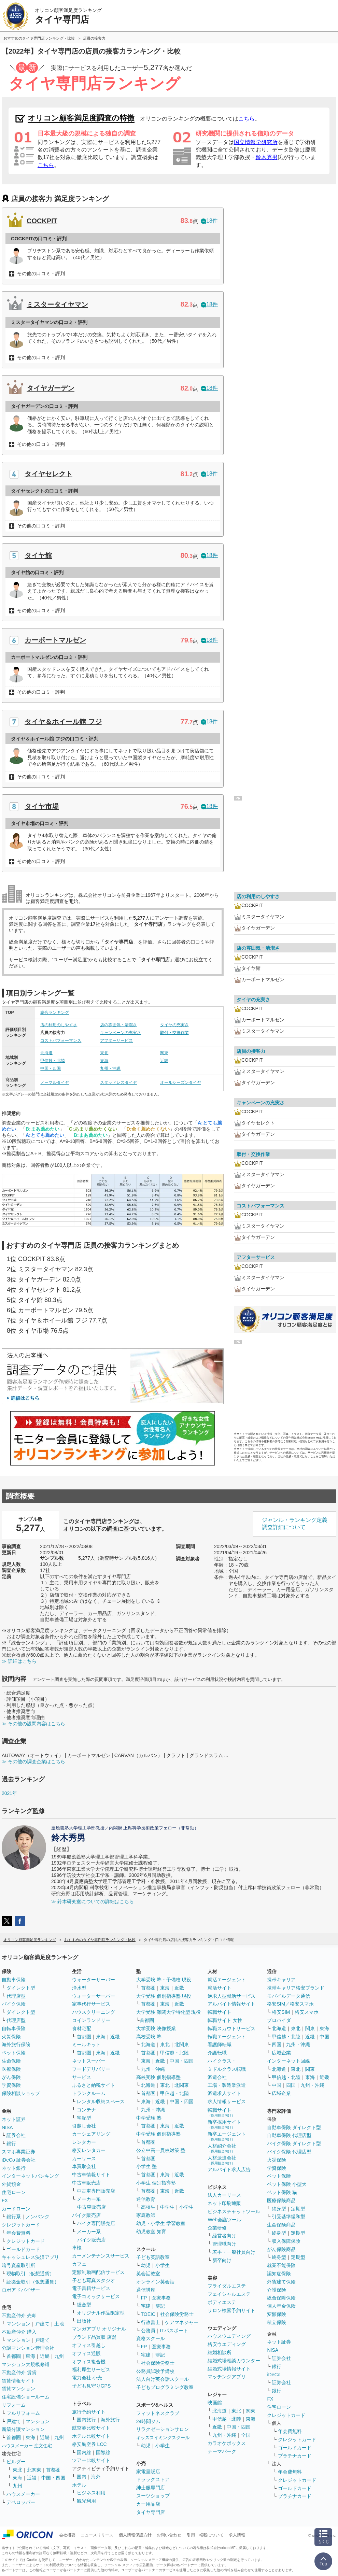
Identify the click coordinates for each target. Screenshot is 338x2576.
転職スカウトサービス (231, 2028)
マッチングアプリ (227, 2376)
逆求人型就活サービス (231, 1996)
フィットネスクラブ (157, 2413)
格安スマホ (307, 2012)
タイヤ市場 (42, 806)
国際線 (103, 2452)
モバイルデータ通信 (288, 1996)
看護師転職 (219, 2044)
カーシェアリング (91, 2134)
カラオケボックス (227, 2443)
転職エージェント (227, 2036)
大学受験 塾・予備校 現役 (164, 1979)
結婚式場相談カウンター (234, 2360)
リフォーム (14, 2405)
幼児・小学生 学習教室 (160, 2223)
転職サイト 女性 (225, 2020)
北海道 (46, 1052)
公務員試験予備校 (155, 2371)
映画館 (215, 2402)
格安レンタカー (88, 2150)
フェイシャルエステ (229, 2294)
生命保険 (11, 2061)
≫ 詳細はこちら (19, 1661)
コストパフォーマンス (60, 1040)
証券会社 (16, 2135)
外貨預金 (11, 2184)
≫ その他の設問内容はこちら (33, 1723)
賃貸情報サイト (18, 2380)
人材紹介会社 (222, 2148)
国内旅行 (86, 2419)
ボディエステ (222, 2302)
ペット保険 (14, 2052)
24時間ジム (148, 2421)
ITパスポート (174, 2330)
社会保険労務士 (177, 2314)
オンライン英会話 (155, 2281)
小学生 (186, 2207)
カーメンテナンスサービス (100, 2256)
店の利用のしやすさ (58, 1024)
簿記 (160, 2306)
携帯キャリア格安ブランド (295, 1988)
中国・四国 (50, 1068)
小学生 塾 (146, 2166)
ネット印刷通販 (224, 2203)
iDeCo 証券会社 (19, 2160)
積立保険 (276, 2322)
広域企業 (281, 2052)
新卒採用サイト (224, 2124)
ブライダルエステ (227, 2286)
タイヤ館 (38, 555)
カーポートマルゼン (55, 640)
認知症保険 (279, 2273)
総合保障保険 (281, 2298)
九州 (59, 2356)
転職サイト (219, 2012)
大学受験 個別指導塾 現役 (164, 1996)
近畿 (164, 1060)
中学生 (167, 2207)
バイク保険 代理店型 (289, 2151)
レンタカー (84, 2142)
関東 (164, 1052)
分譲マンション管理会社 (28, 2348)
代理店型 (16, 1996)
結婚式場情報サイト (229, 2369)
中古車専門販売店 (96, 2191)
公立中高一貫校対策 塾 (160, 2150)
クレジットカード (21, 2224)
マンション (18, 2323)
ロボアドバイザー (21, 2290)
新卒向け (221, 2260)
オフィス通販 (86, 2353)
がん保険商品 (281, 2249)
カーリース (84, 2158)
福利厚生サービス (91, 2369)
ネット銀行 (14, 2168)
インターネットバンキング (30, 2176)
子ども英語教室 (153, 2257)
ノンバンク (38, 2216)
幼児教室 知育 (151, 2231)
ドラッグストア (153, 2479)
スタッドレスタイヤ (118, 1082)
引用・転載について (205, 2535)
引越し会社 (84, 2125)
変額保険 (276, 2314)
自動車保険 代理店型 (289, 2135)
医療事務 (161, 2298)
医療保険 (11, 2069)
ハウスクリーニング (93, 2012)
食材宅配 (81, 2028)
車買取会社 (84, 2166)
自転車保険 (14, 2028)
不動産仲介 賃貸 (19, 2372)
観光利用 (86, 2501)
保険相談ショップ (21, 2093)
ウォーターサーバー (93, 1979)
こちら (246, 119)
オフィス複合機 (88, 2361)
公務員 (148, 2330)
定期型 (298, 2208)
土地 (59, 2323)
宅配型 (84, 2118)
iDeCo (273, 2374)
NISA (7, 2127)
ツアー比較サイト (91, 2460)
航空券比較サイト (91, 2428)
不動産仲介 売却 (19, 2315)
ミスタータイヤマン (57, 304)
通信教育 (145, 2199)
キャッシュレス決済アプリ (30, 2257)
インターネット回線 (288, 2061)
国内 (81, 2476)
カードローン (16, 2208)
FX (5, 2200)
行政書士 (150, 2322)
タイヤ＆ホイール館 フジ (63, 721)
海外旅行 (110, 2419)
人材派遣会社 (222, 2160)
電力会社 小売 (87, 2377)
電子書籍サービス (91, 2288)
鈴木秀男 (267, 157)
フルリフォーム (23, 2413)
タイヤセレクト (48, 474)
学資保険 (11, 2085)
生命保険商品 (281, 2224)
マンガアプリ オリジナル (99, 2329)
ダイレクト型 (20, 1988)
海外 (96, 2476)
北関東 (34, 2470)
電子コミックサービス (96, 2296)
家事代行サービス (91, 2004)
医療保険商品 (281, 2200)
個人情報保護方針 (135, 2535)
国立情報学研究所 (256, 142)
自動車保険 (14, 1979)
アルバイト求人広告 (229, 2169)
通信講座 (145, 2290)
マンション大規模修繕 (26, 2364)
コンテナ (86, 2109)
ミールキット (86, 2044)
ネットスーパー (88, 2061)
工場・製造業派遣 (227, 2085)
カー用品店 (148, 2504)
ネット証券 (14, 2119)
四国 (276, 2044)
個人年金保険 (281, 2306)
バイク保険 (14, 2004)
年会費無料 (18, 2233)
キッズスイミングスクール (162, 2437)
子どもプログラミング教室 (165, 2387)
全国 (246, 2435)
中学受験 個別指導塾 (158, 2134)
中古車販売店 (86, 2182)
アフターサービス (116, 1040)
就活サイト (219, 1988)
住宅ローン (14, 2192)
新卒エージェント (227, 2136)
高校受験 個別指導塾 (158, 2077)
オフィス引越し (88, 2345)
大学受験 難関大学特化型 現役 (168, 2012)
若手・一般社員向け (233, 2252)
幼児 (146, 2265)
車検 (77, 2247)
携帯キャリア (281, 1979)
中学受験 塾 (148, 2118)
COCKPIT (42, 221)
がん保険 (11, 2077)
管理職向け (224, 2244)
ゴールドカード (23, 2249)
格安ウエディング (227, 2344)
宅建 (146, 2306)
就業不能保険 (281, 2265)
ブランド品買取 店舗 (94, 2337)
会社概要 (67, 2535)
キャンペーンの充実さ (120, 1032)
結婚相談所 (219, 2352)
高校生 (148, 2207)
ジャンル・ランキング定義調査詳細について (294, 1523)
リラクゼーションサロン (162, 2429)
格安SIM (281, 2012)
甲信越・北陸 (52, 1060)
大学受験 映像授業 (156, 2028)
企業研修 (217, 2228)
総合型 (84, 2304)
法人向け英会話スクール (162, 2379)
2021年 (9, 1793)
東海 (104, 1060)
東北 (104, 1052)
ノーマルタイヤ (54, 1082)
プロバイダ (279, 2020)
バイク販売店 (86, 2215)
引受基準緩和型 (288, 2216)
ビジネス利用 (91, 2492)
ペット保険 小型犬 (287, 2184)
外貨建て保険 (281, 2281)
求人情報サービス (227, 2101)
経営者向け (224, 2235)
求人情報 (237, 2535)
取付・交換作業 (174, 1032)
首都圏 (13, 2356)
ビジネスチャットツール (234, 2211)
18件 (209, 221)
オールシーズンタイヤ (180, 1082)
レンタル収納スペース (101, 2101)
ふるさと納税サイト (93, 2085)
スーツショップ (153, 2496)
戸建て (42, 2323)
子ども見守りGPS (91, 2386)
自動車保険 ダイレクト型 (294, 2127)
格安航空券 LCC (89, 2444)
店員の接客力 (251, 1051)
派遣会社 (217, 2077)
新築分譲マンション (23, 2429)
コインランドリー (91, 2020)
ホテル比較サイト (91, 2436)
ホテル (79, 2485)
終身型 (279, 2208)
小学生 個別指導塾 (156, 2182)
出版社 (84, 2321)
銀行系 (13, 2216)
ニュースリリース (97, 2535)
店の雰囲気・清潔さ (118, 1024)
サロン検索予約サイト (231, 2310)
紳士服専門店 (150, 2487)
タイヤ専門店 (150, 2512)
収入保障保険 (286, 2241)
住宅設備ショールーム (26, 2397)
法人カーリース (224, 2195)
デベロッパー (20, 2502)
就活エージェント (227, 1979)
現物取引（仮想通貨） (30, 2273)
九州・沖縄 (110, 1068)
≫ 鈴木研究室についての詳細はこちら (92, 1901)
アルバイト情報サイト (231, 2004)
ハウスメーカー (23, 2494)
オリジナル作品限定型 (101, 2313)
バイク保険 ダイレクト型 (294, 2143)
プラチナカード (294, 2456)
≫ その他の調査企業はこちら (33, 1761)
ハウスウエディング (229, 2336)
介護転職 (217, 2052)
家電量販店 (148, 2471)
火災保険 (11, 2036)
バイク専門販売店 (96, 2223)
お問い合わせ (169, 2535)
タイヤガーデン (50, 388)
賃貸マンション (18, 2388)
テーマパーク (222, 2451)
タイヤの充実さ (174, 1024)
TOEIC (148, 2314)
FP (144, 2298)
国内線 (84, 2452)
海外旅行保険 (16, 2044)
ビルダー (16, 2461)
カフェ (79, 2264)
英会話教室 (148, 2273)
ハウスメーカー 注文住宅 (27, 2445)
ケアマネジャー (181, 2322)
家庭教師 (145, 2215)
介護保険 (276, 2290)
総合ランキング (54, 1012)
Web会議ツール (224, 2219)
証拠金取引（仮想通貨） (32, 2281)
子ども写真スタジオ (93, 2280)
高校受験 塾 (148, 2036)
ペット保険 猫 (282, 2192)
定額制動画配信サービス (98, 2272)
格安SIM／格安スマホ (290, 2004)
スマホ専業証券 (18, 2151)
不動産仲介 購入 (19, 2332)
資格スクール (150, 2338)
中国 (324, 2036)
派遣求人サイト (224, 2093)
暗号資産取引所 (18, 2265)
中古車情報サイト (91, 2174)
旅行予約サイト (88, 2412)
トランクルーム (88, 2093)
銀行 (11, 2143)
